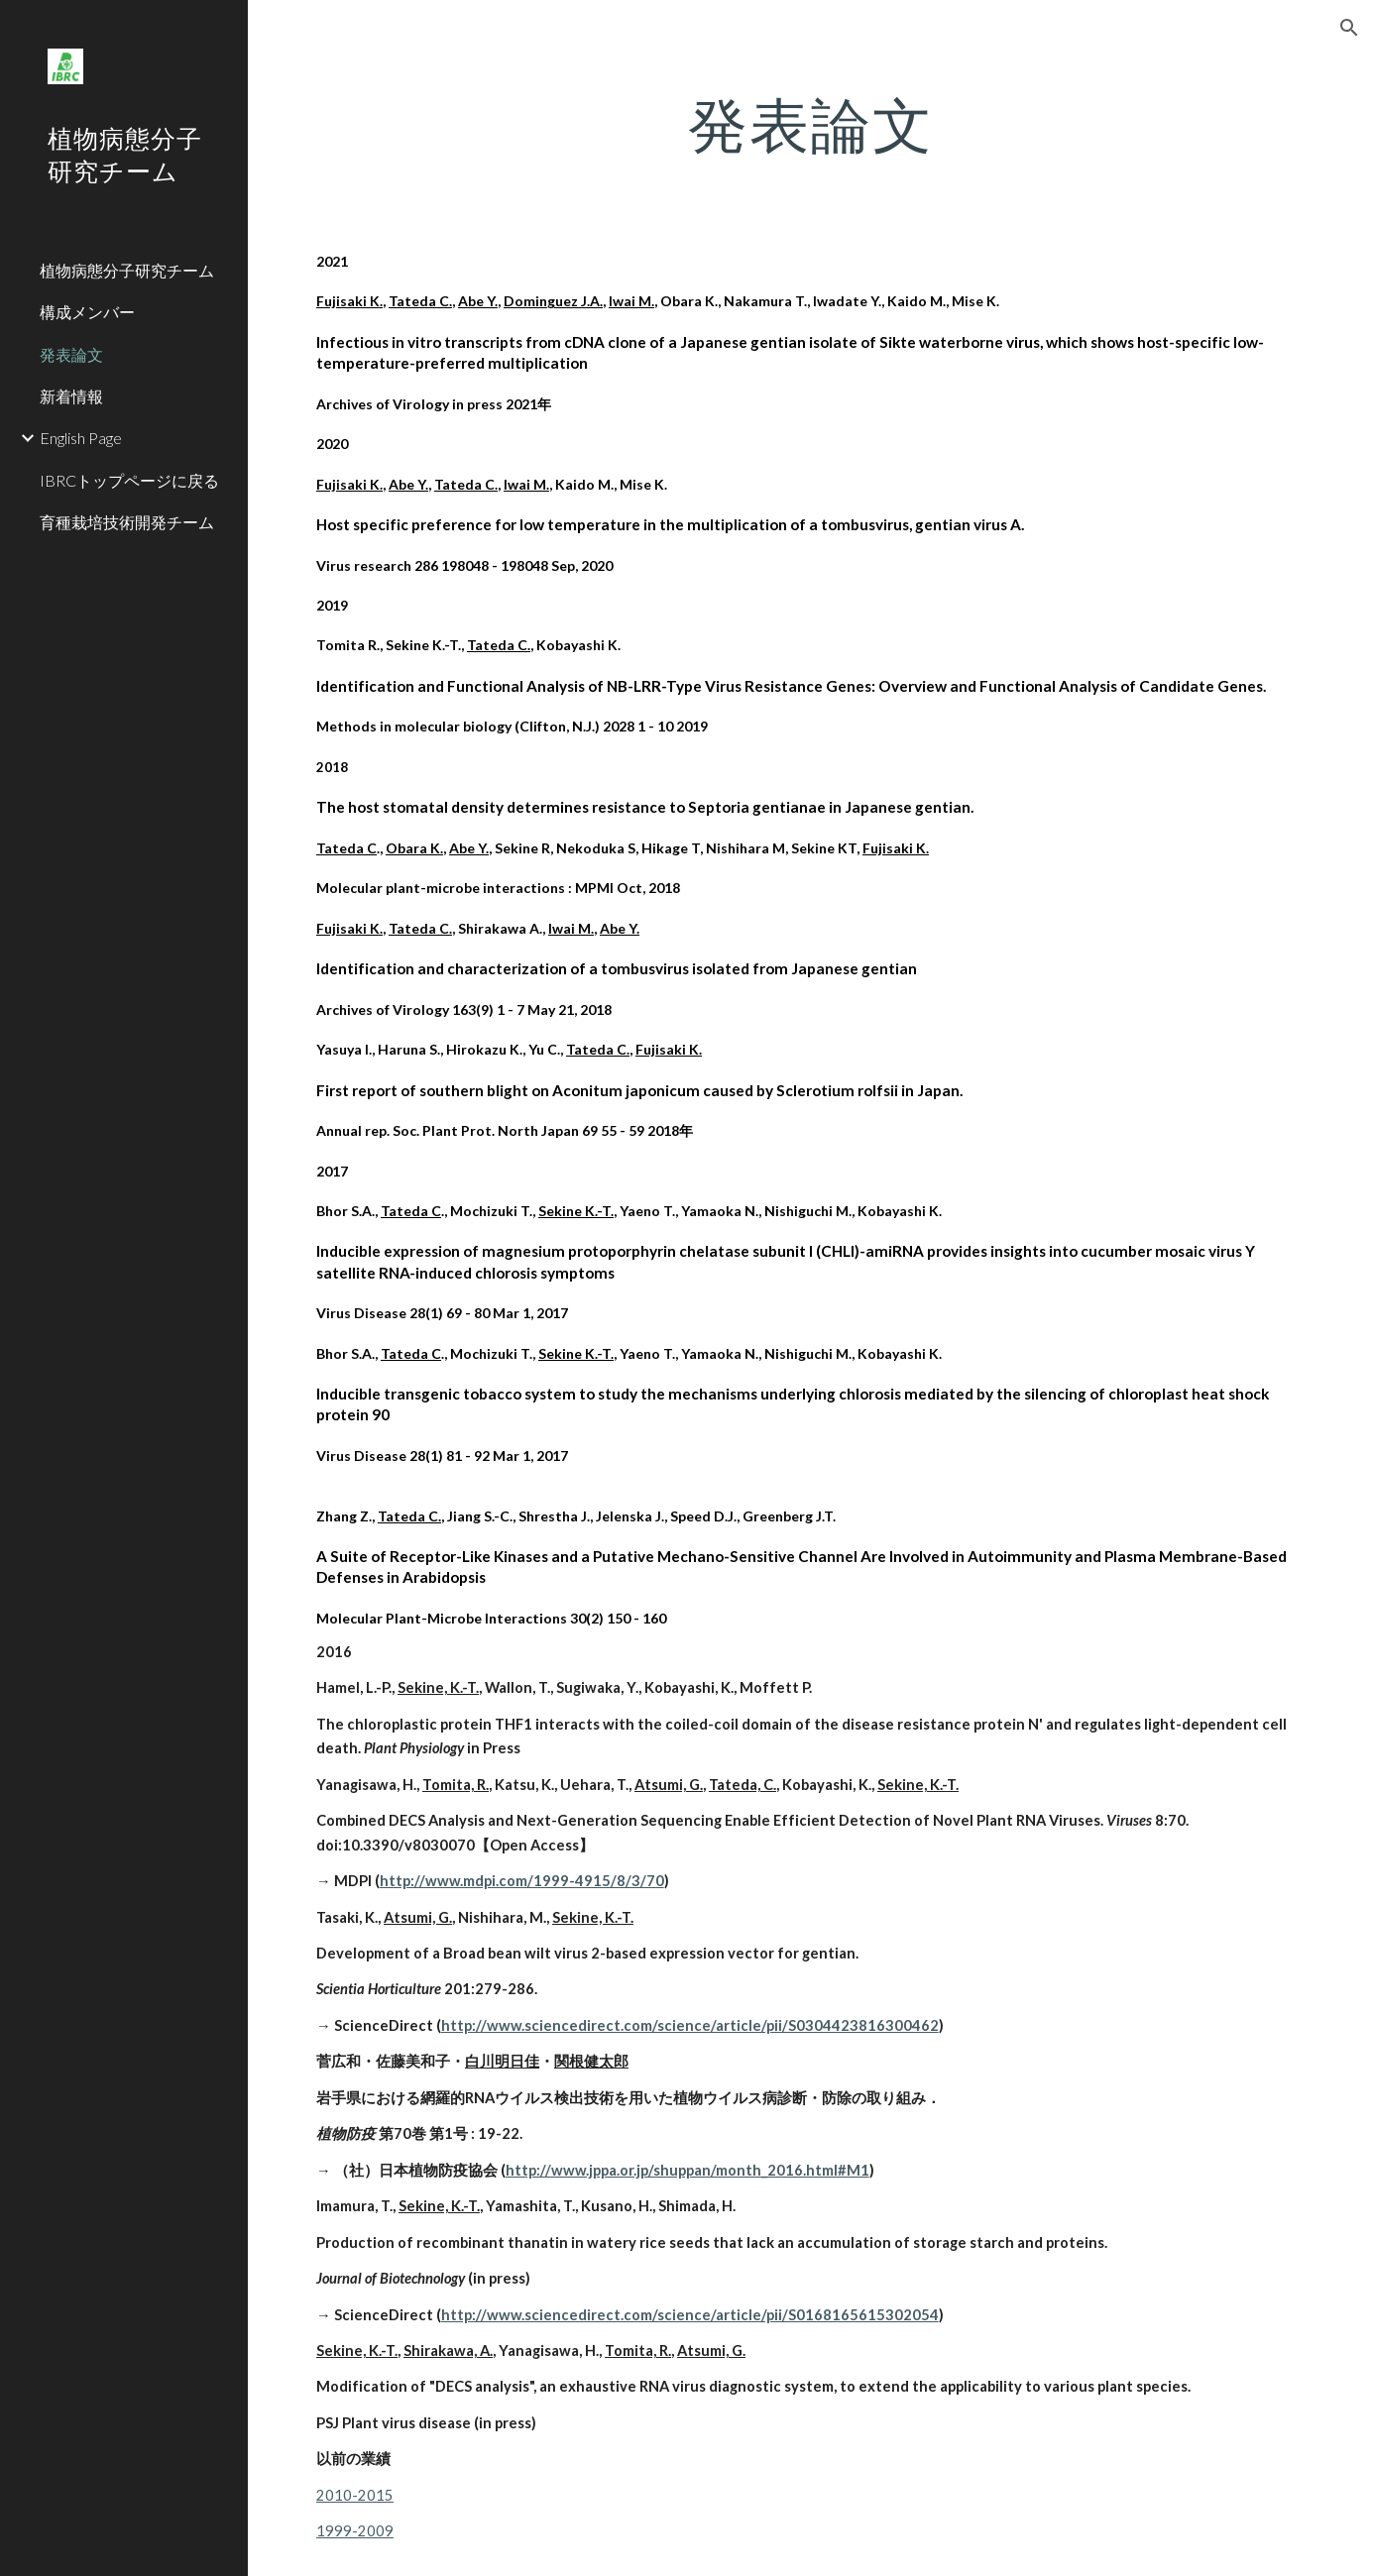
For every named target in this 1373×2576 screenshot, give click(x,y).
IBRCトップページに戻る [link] (129, 480)
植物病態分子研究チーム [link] (127, 270)
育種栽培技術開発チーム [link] (127, 521)
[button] (1349, 28)
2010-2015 (355, 2495)
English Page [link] (81, 437)
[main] (810, 124)
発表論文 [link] (71, 354)
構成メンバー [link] (87, 311)
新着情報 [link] (71, 396)
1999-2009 (355, 2530)
